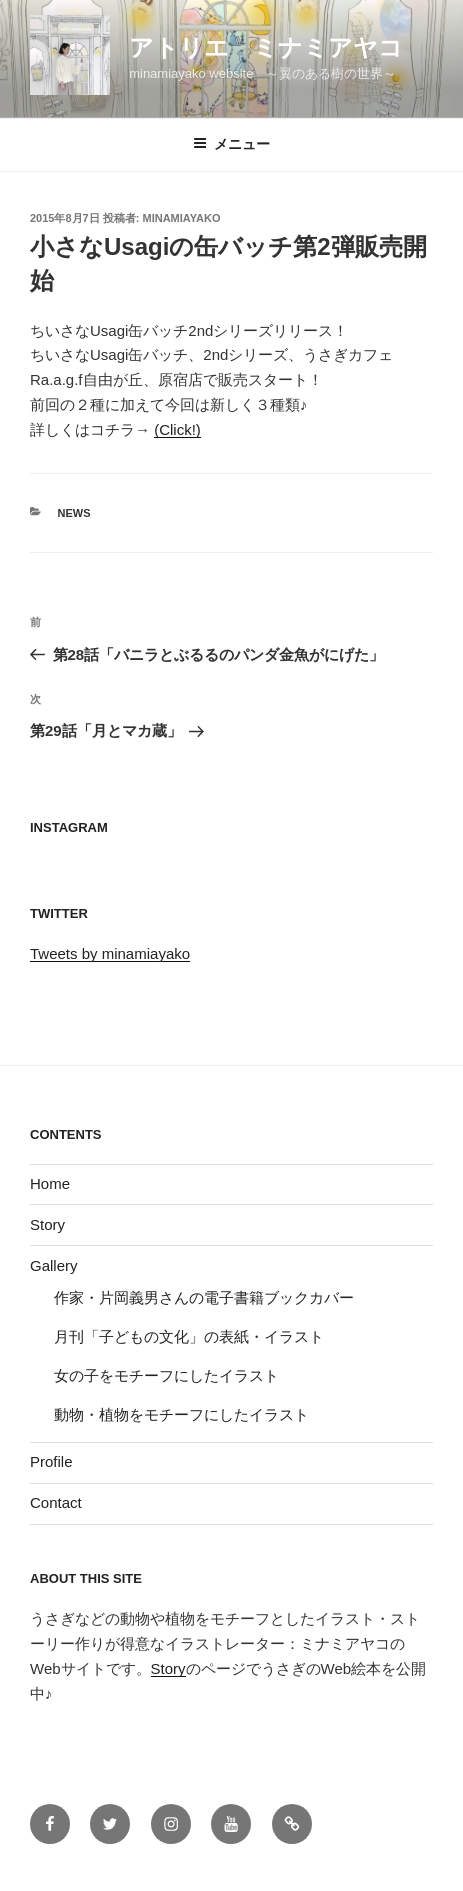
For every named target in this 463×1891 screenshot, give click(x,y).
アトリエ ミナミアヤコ (266, 47)
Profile (51, 1461)
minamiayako (182, 218)
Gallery (54, 1265)
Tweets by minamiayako (110, 953)
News (74, 513)
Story (47, 1224)
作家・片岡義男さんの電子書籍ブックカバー (204, 1297)
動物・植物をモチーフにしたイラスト (181, 1414)
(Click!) (177, 429)
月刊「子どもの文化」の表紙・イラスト (189, 1336)
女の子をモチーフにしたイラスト (166, 1375)
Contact (56, 1502)
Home (50, 1183)
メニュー (231, 144)
